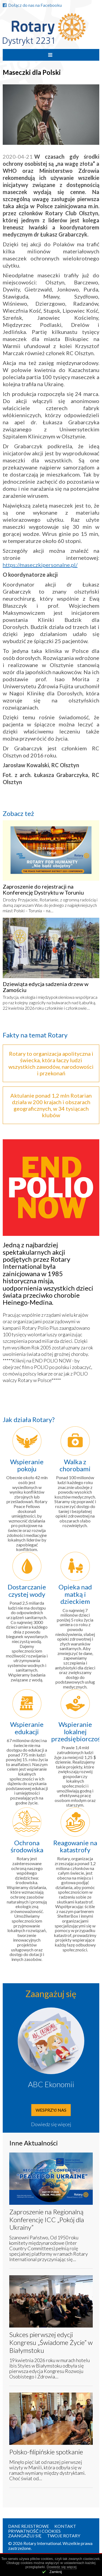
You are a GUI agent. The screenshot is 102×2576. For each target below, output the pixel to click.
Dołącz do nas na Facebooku (32, 5)
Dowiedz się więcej (51, 2124)
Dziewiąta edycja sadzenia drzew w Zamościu (45, 987)
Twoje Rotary (63, 2535)
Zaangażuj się (25, 2535)
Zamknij (56, 2572)
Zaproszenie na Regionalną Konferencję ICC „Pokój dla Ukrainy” (46, 2219)
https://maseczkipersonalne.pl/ (40, 564)
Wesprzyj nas (51, 2110)
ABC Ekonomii (51, 2084)
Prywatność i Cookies (34, 2531)
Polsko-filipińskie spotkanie (46, 2452)
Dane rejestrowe (28, 2526)
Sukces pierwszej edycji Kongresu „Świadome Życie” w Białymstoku (51, 2342)
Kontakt (65, 2526)
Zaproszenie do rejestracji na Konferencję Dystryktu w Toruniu (43, 889)
